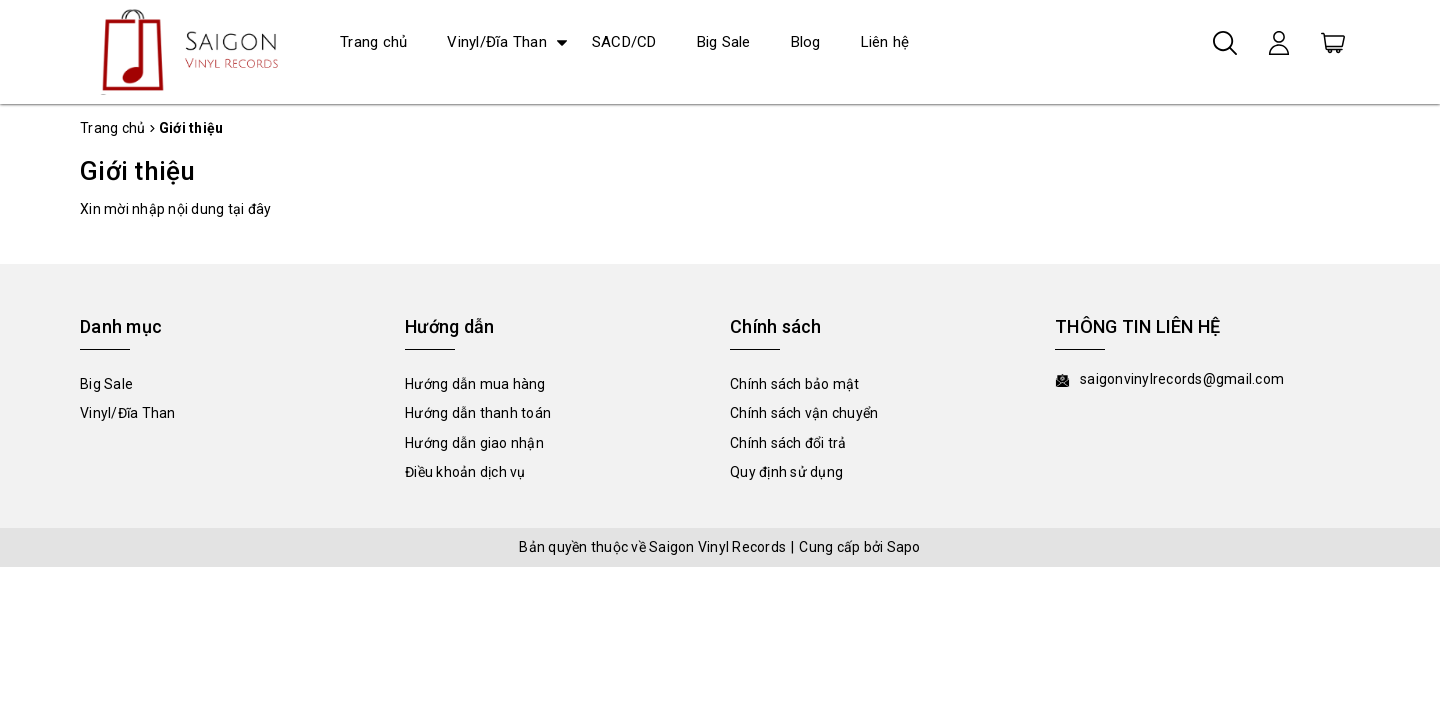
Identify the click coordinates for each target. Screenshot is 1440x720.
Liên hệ (885, 42)
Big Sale (724, 42)
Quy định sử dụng (786, 472)
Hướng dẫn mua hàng (475, 384)
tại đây (250, 209)
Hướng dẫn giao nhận (474, 443)
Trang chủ (373, 42)
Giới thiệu (138, 171)
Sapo (904, 547)
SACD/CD (624, 42)
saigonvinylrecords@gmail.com (1182, 379)
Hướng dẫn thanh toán (478, 413)
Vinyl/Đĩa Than (497, 42)
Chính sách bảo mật (795, 384)
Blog (806, 42)
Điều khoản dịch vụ (465, 472)
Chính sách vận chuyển (804, 413)
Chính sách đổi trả (788, 443)
